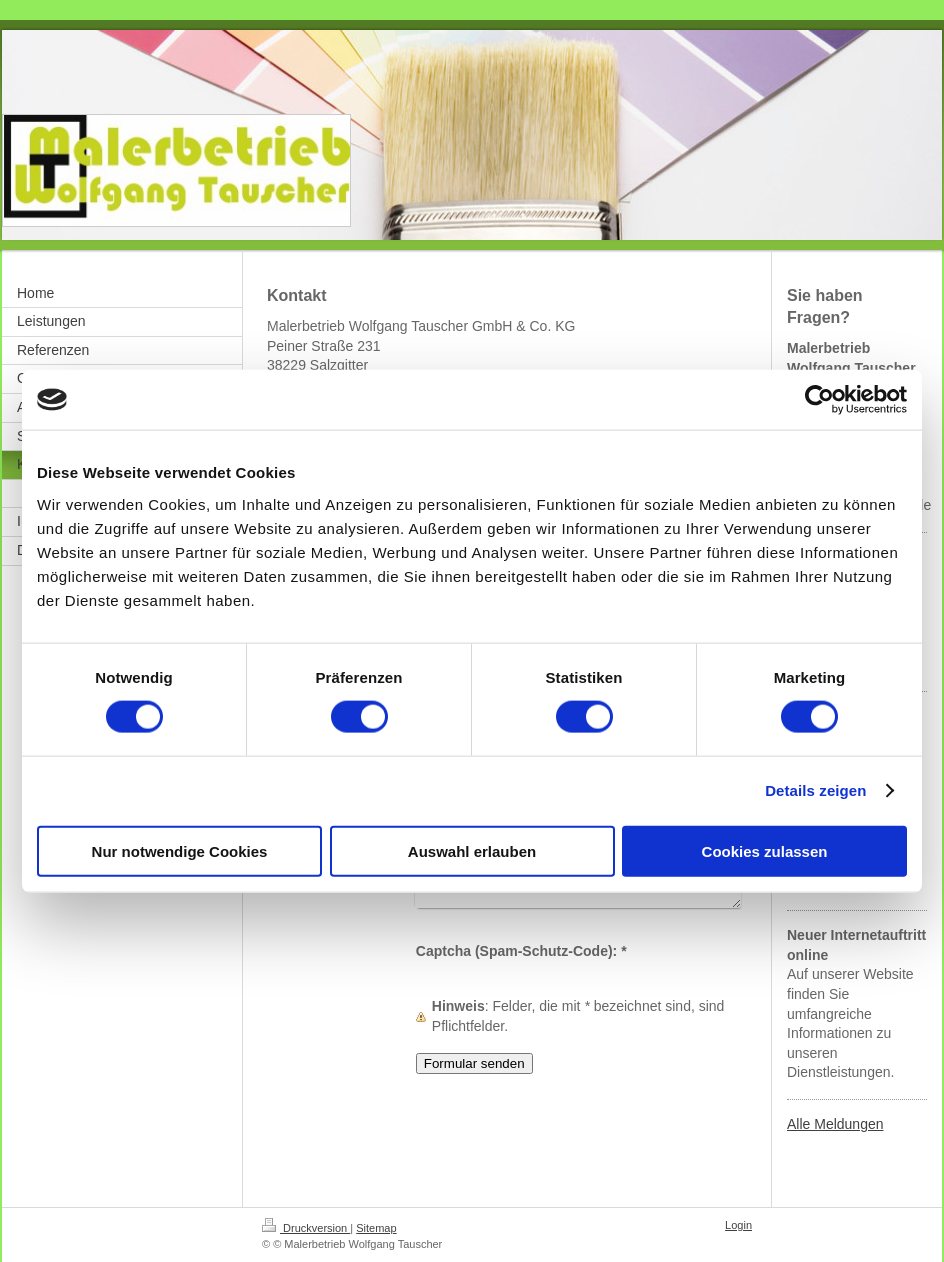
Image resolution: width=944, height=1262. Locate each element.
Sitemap (376, 1228)
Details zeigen (815, 790)
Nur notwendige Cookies (180, 850)
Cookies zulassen (765, 850)
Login (738, 1225)
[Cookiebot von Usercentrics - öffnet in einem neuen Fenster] (819, 400)
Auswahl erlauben (472, 850)
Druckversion (306, 1228)
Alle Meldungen (835, 1124)
